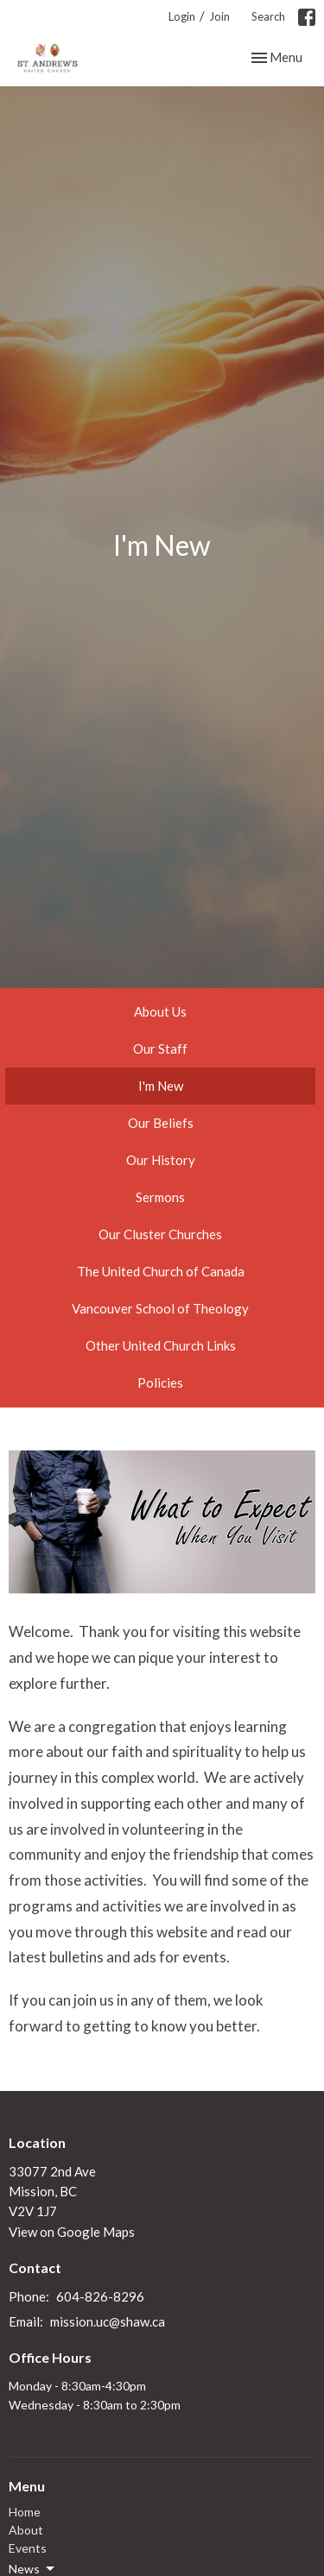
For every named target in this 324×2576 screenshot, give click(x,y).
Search (268, 16)
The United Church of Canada (161, 1271)
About (26, 2529)
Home (25, 2511)
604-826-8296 (100, 2296)
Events (28, 2548)
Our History (160, 1160)
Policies (160, 1382)
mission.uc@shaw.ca (107, 2321)
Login (181, 16)
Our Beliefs (161, 1123)
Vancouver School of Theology (160, 1308)
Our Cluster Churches (160, 1234)
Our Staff (160, 1048)
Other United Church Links (161, 1345)
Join (219, 16)
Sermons (160, 1197)
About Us (160, 1011)
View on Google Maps (72, 2231)
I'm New (160, 1085)
